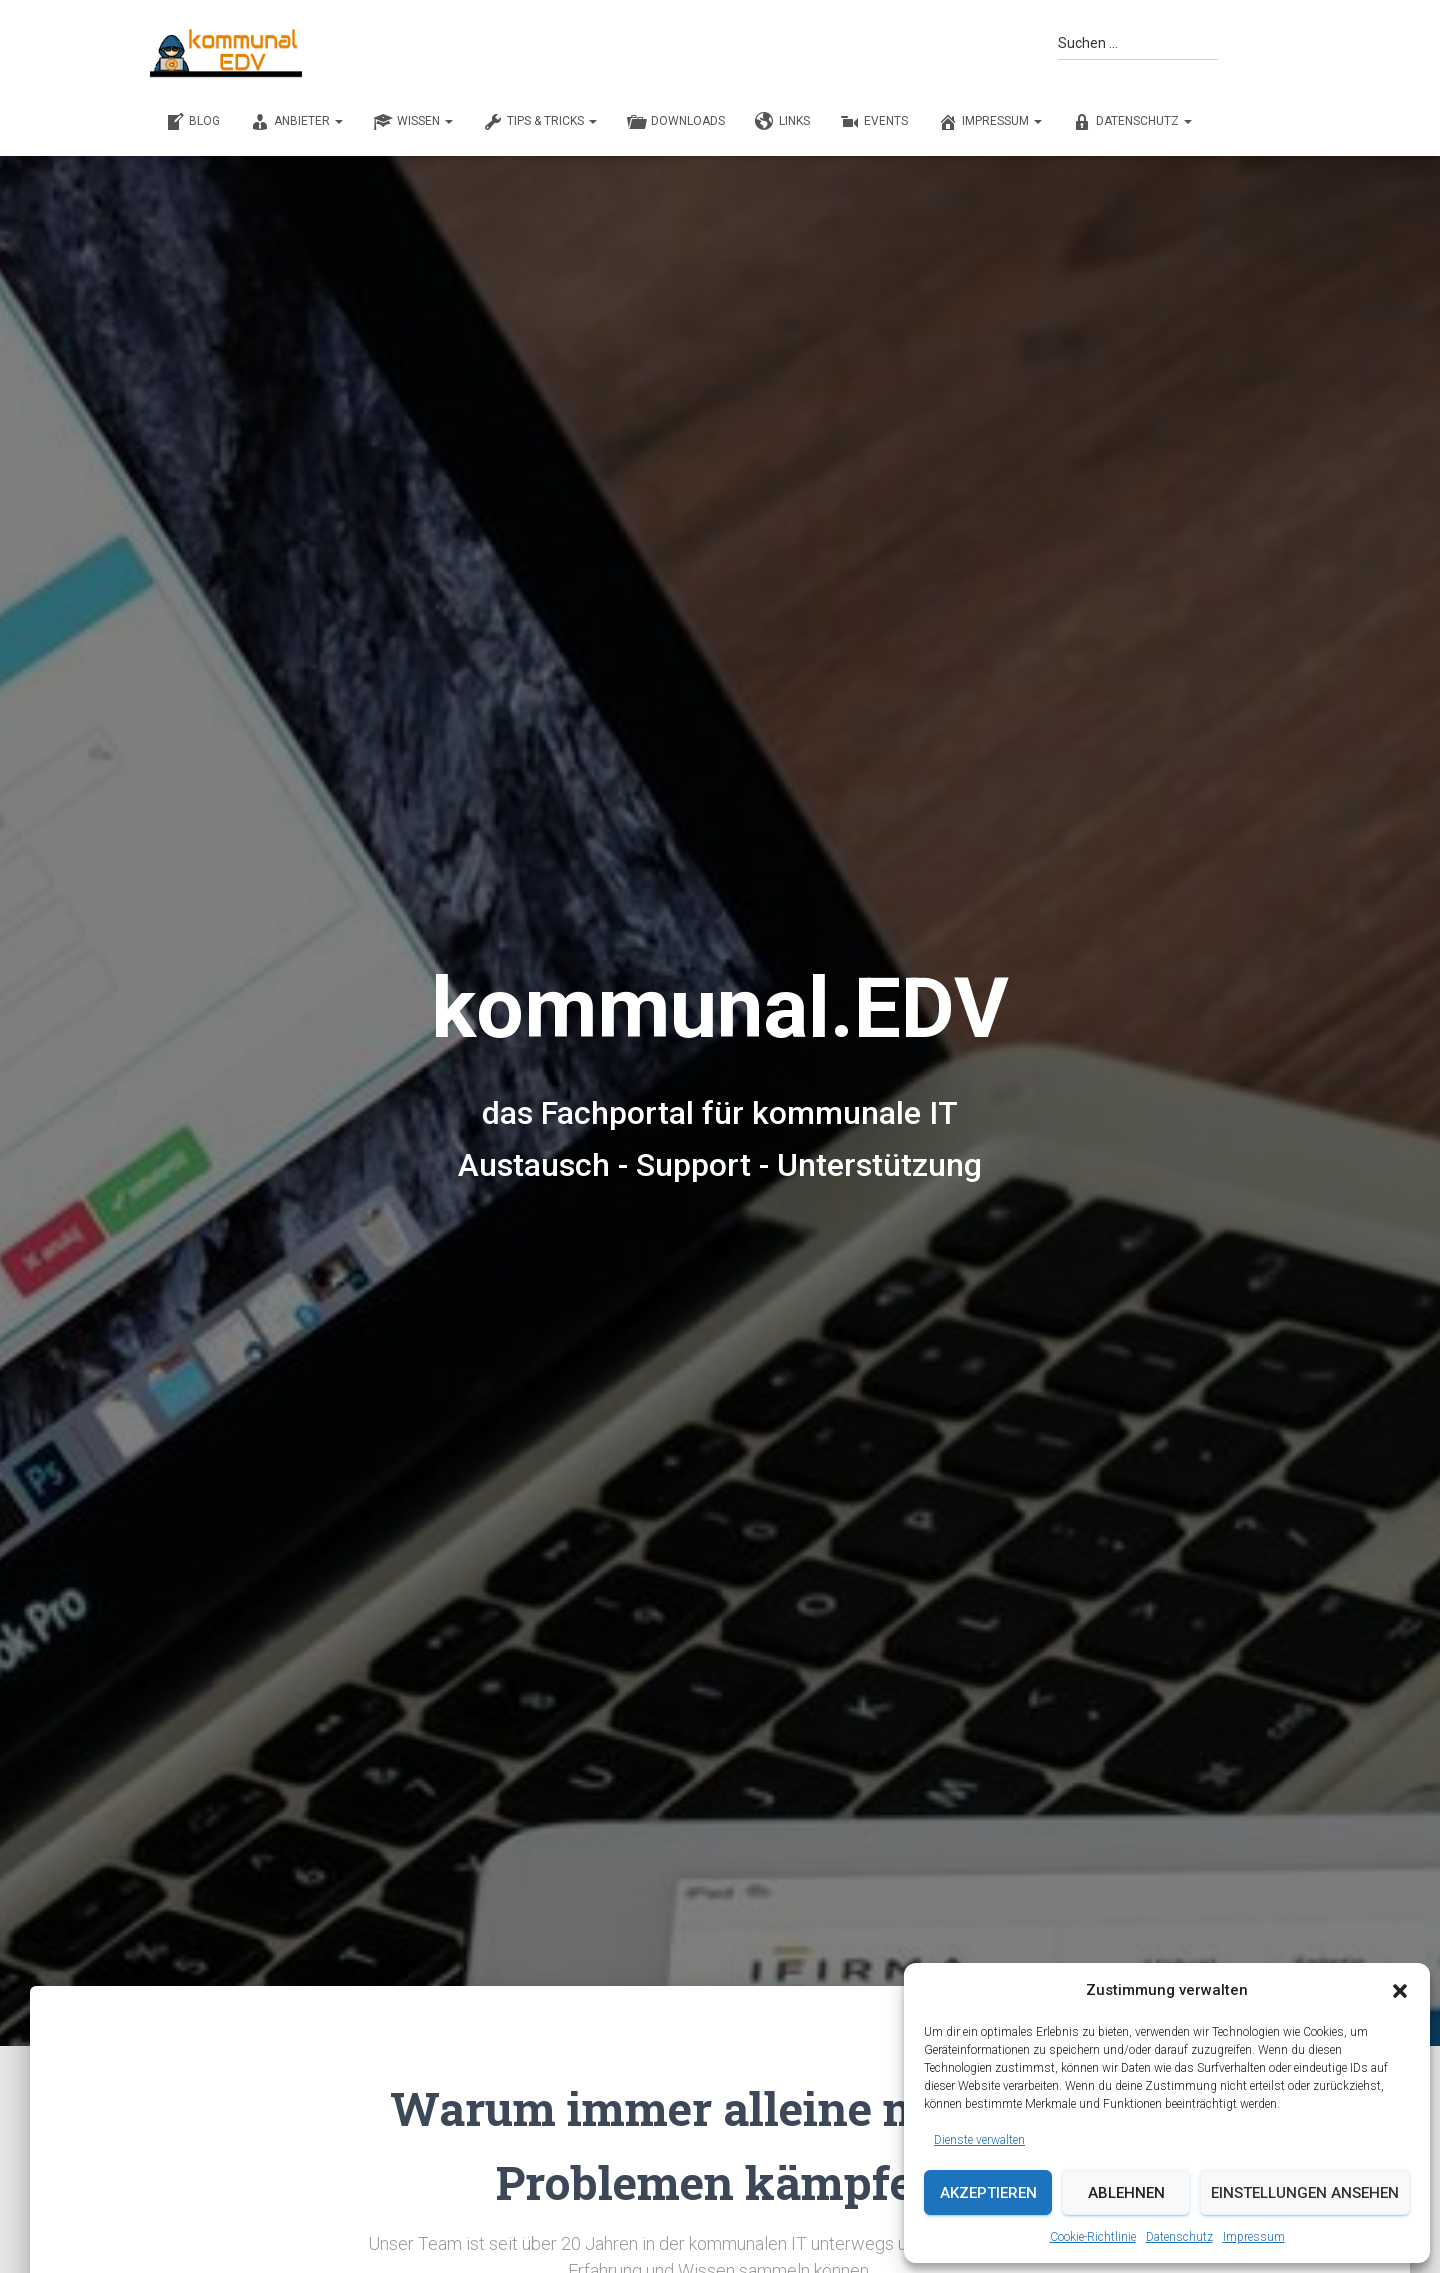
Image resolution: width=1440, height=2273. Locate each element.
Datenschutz (1179, 2237)
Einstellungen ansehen (1305, 2193)
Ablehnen (1126, 2193)
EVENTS (874, 122)
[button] (1400, 1991)
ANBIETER (296, 122)
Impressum (1254, 2237)
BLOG (192, 122)
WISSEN (413, 122)
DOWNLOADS (676, 122)
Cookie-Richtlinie (1093, 2237)
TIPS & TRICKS (540, 122)
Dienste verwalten (979, 2140)
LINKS (782, 122)
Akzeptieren (988, 2193)
